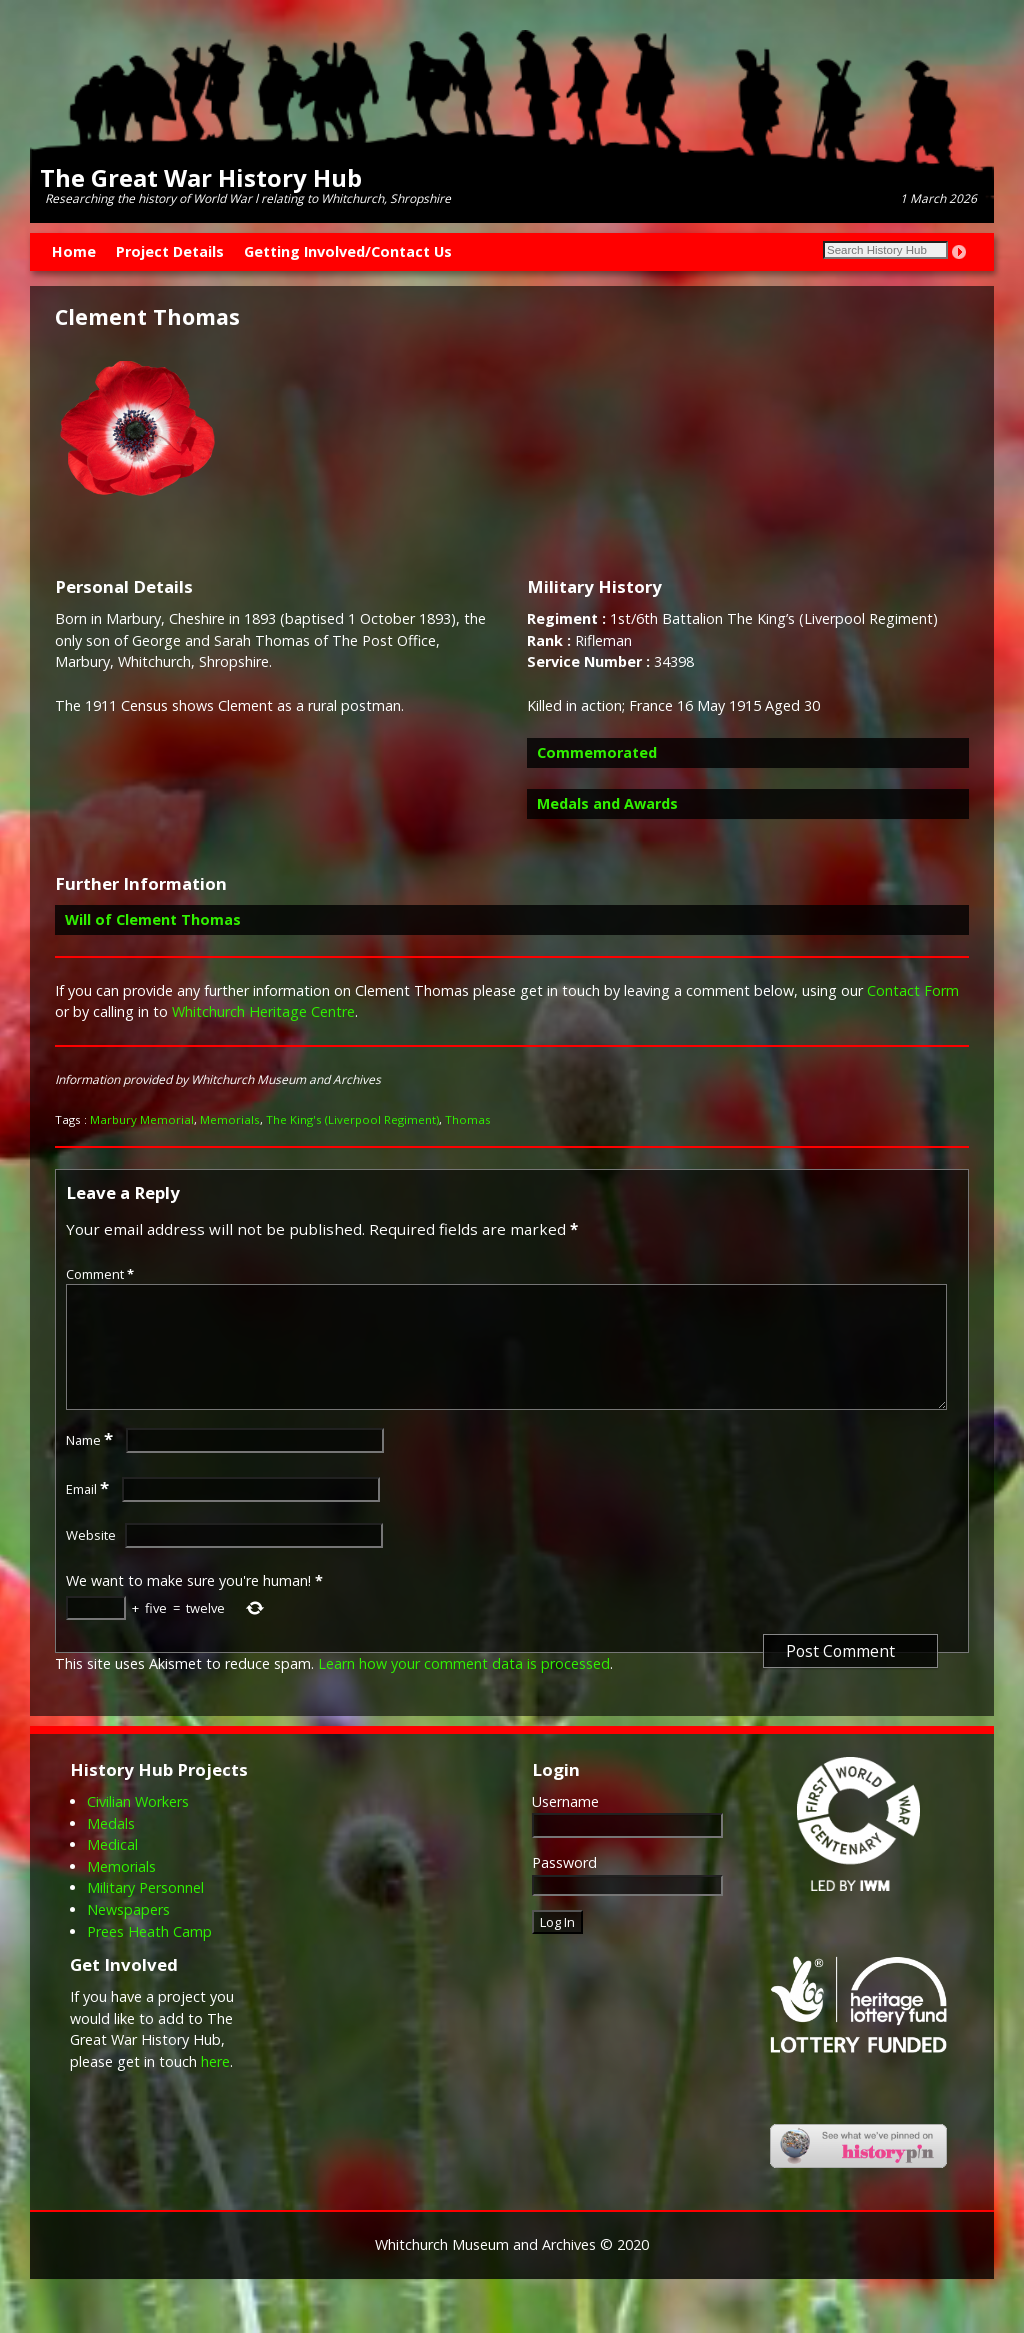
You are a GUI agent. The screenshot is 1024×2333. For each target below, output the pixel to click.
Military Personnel (145, 1911)
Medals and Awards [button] (607, 803)
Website (91, 1559)
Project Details (170, 251)
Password (564, 1886)
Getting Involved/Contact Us (348, 251)
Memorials (230, 1119)
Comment (102, 1274)
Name (91, 1464)
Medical (112, 1868)
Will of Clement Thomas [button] (153, 919)
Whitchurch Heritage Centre (263, 1011)
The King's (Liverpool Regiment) (352, 1119)
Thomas (468, 1119)
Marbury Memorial (142, 1119)
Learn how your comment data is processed (464, 1687)
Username (565, 1825)
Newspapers (128, 1933)
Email (89, 1513)
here (215, 2085)
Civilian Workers (138, 1825)
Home (74, 251)
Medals (111, 1847)
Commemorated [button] (597, 752)
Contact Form (913, 990)
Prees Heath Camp (149, 1955)
